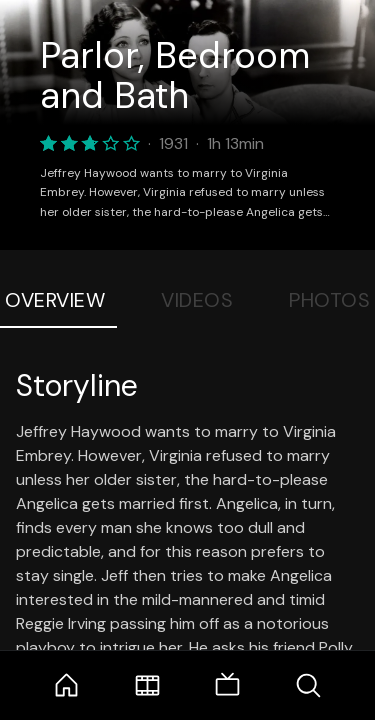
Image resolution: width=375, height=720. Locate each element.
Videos (197, 300)
